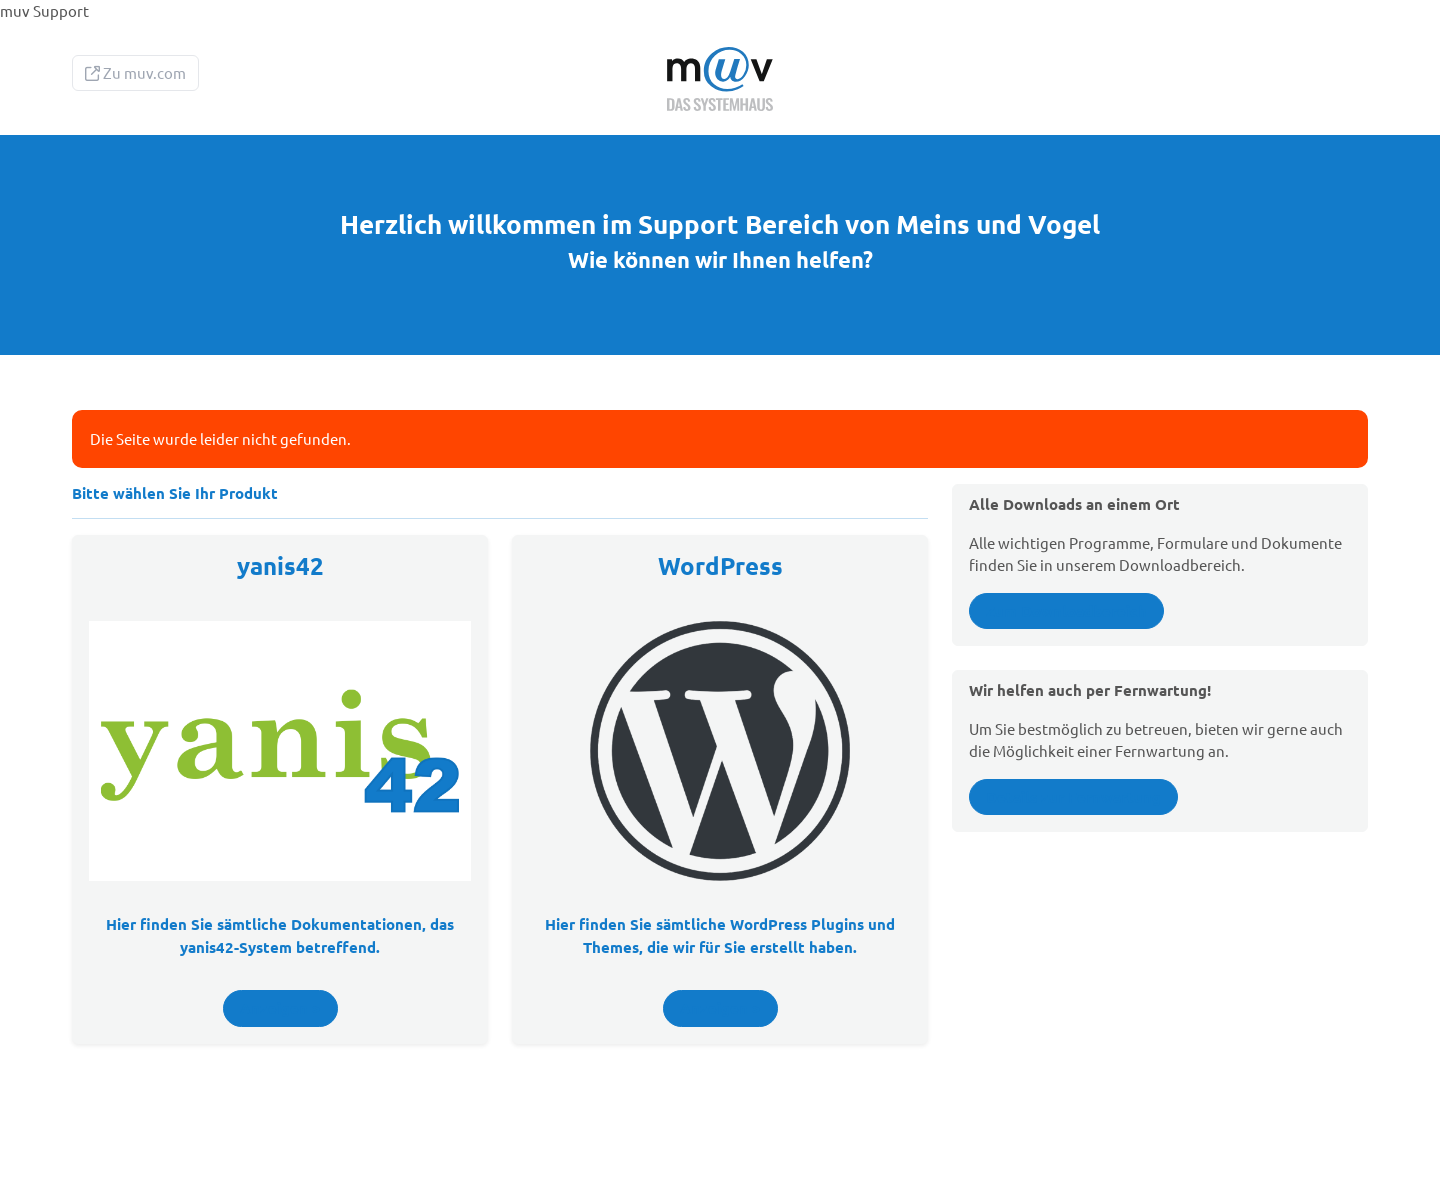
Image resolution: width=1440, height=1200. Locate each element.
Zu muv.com (135, 72)
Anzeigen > (280, 1008)
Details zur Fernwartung (1073, 797)
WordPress (720, 565)
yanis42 (280, 565)
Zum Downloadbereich (1066, 611)
